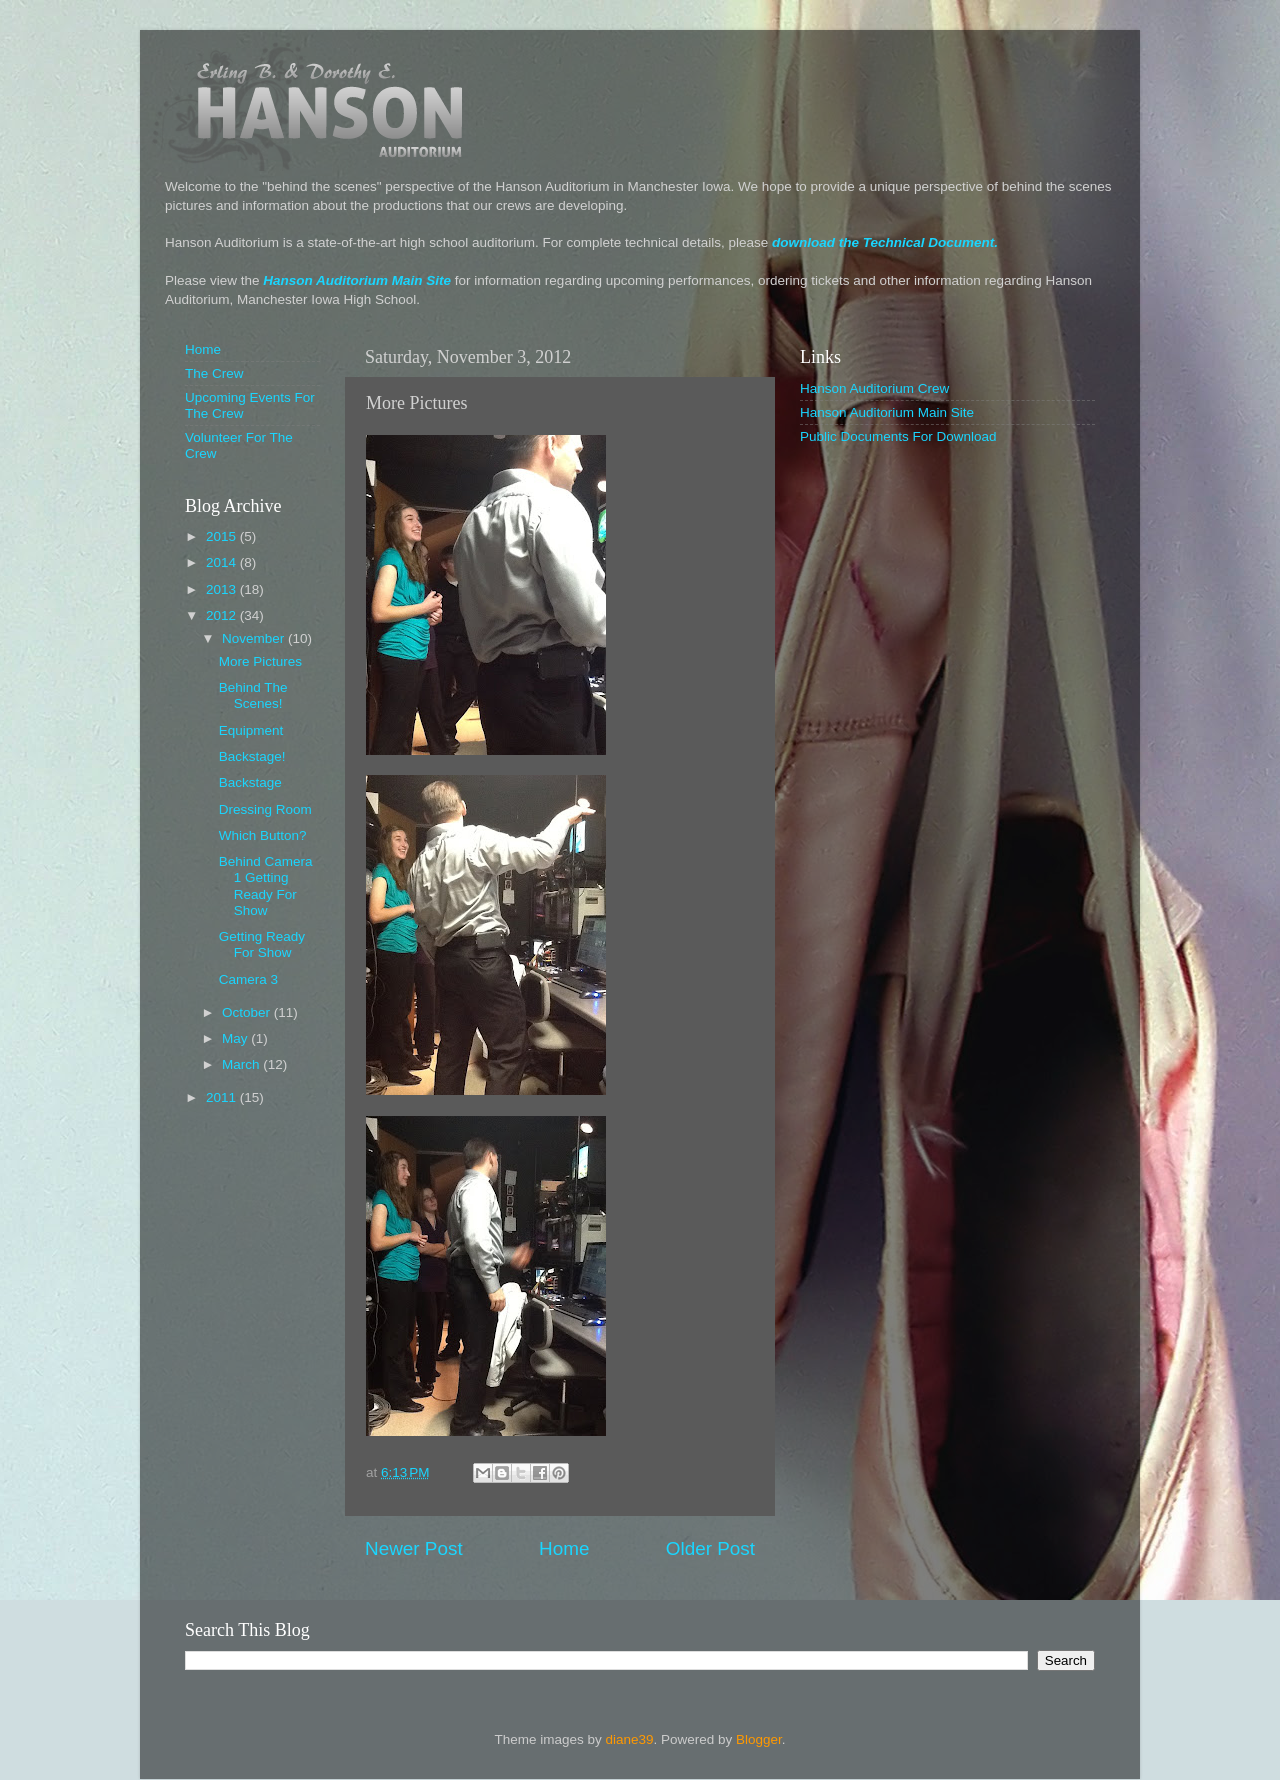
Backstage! (252, 756)
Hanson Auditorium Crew (874, 388)
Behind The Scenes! (253, 695)
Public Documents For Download (898, 436)
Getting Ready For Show (262, 944)
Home (564, 1548)
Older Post (710, 1548)
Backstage (250, 782)
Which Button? (263, 835)
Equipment (251, 730)
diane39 (629, 1739)
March (242, 1064)
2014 (223, 562)
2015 (223, 536)
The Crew (214, 373)
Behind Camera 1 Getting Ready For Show (266, 886)
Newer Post (414, 1548)
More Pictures (260, 661)
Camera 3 (248, 979)
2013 (223, 589)
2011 (223, 1097)
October (248, 1012)
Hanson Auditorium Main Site (357, 280)
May (236, 1038)
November (255, 638)
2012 (223, 615)
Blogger (759, 1739)
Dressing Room (265, 809)
